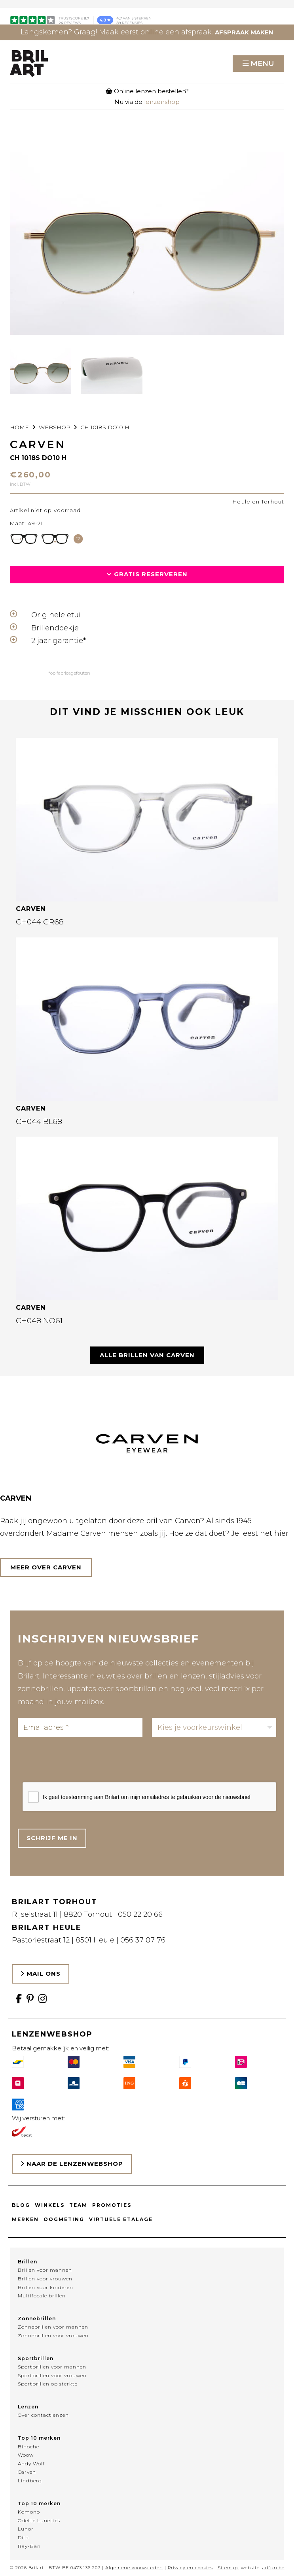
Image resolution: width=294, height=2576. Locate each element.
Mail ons (41, 1973)
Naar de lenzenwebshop (72, 2163)
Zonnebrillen (37, 2318)
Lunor (26, 2529)
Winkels (49, 2205)
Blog (21, 2205)
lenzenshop (162, 102)
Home (19, 427)
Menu (262, 63)
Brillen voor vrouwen (45, 2279)
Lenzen (28, 2407)
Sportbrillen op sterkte (48, 2384)
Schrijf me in (52, 1838)
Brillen (27, 2262)
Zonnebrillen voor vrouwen (53, 2335)
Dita (23, 2537)
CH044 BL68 (39, 1121)
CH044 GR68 (40, 921)
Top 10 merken (39, 2438)
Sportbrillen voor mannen (52, 2367)
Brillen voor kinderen (45, 2287)
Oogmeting (64, 2219)
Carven (27, 2472)
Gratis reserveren (147, 574)
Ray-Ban (29, 2546)
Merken (25, 2219)
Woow (26, 2455)
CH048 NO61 (39, 1320)
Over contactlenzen (43, 2415)
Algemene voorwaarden (134, 2567)
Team (78, 2205)
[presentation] (83, 1761)
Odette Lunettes (39, 2520)
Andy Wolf (31, 2464)
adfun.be (273, 2567)
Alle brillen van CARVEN (147, 1355)
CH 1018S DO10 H (104, 427)
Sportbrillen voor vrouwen (52, 2375)
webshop (54, 427)
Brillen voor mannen (45, 2270)
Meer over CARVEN (46, 1567)
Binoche (28, 2447)
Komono (29, 2512)
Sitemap (228, 2567)
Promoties (111, 2205)
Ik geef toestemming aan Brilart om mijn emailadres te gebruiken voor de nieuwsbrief (146, 1797)
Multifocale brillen (42, 2296)
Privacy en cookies (190, 2567)
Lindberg (30, 2481)
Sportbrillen (35, 2358)
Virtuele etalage (121, 2219)
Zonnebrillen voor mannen (53, 2327)
